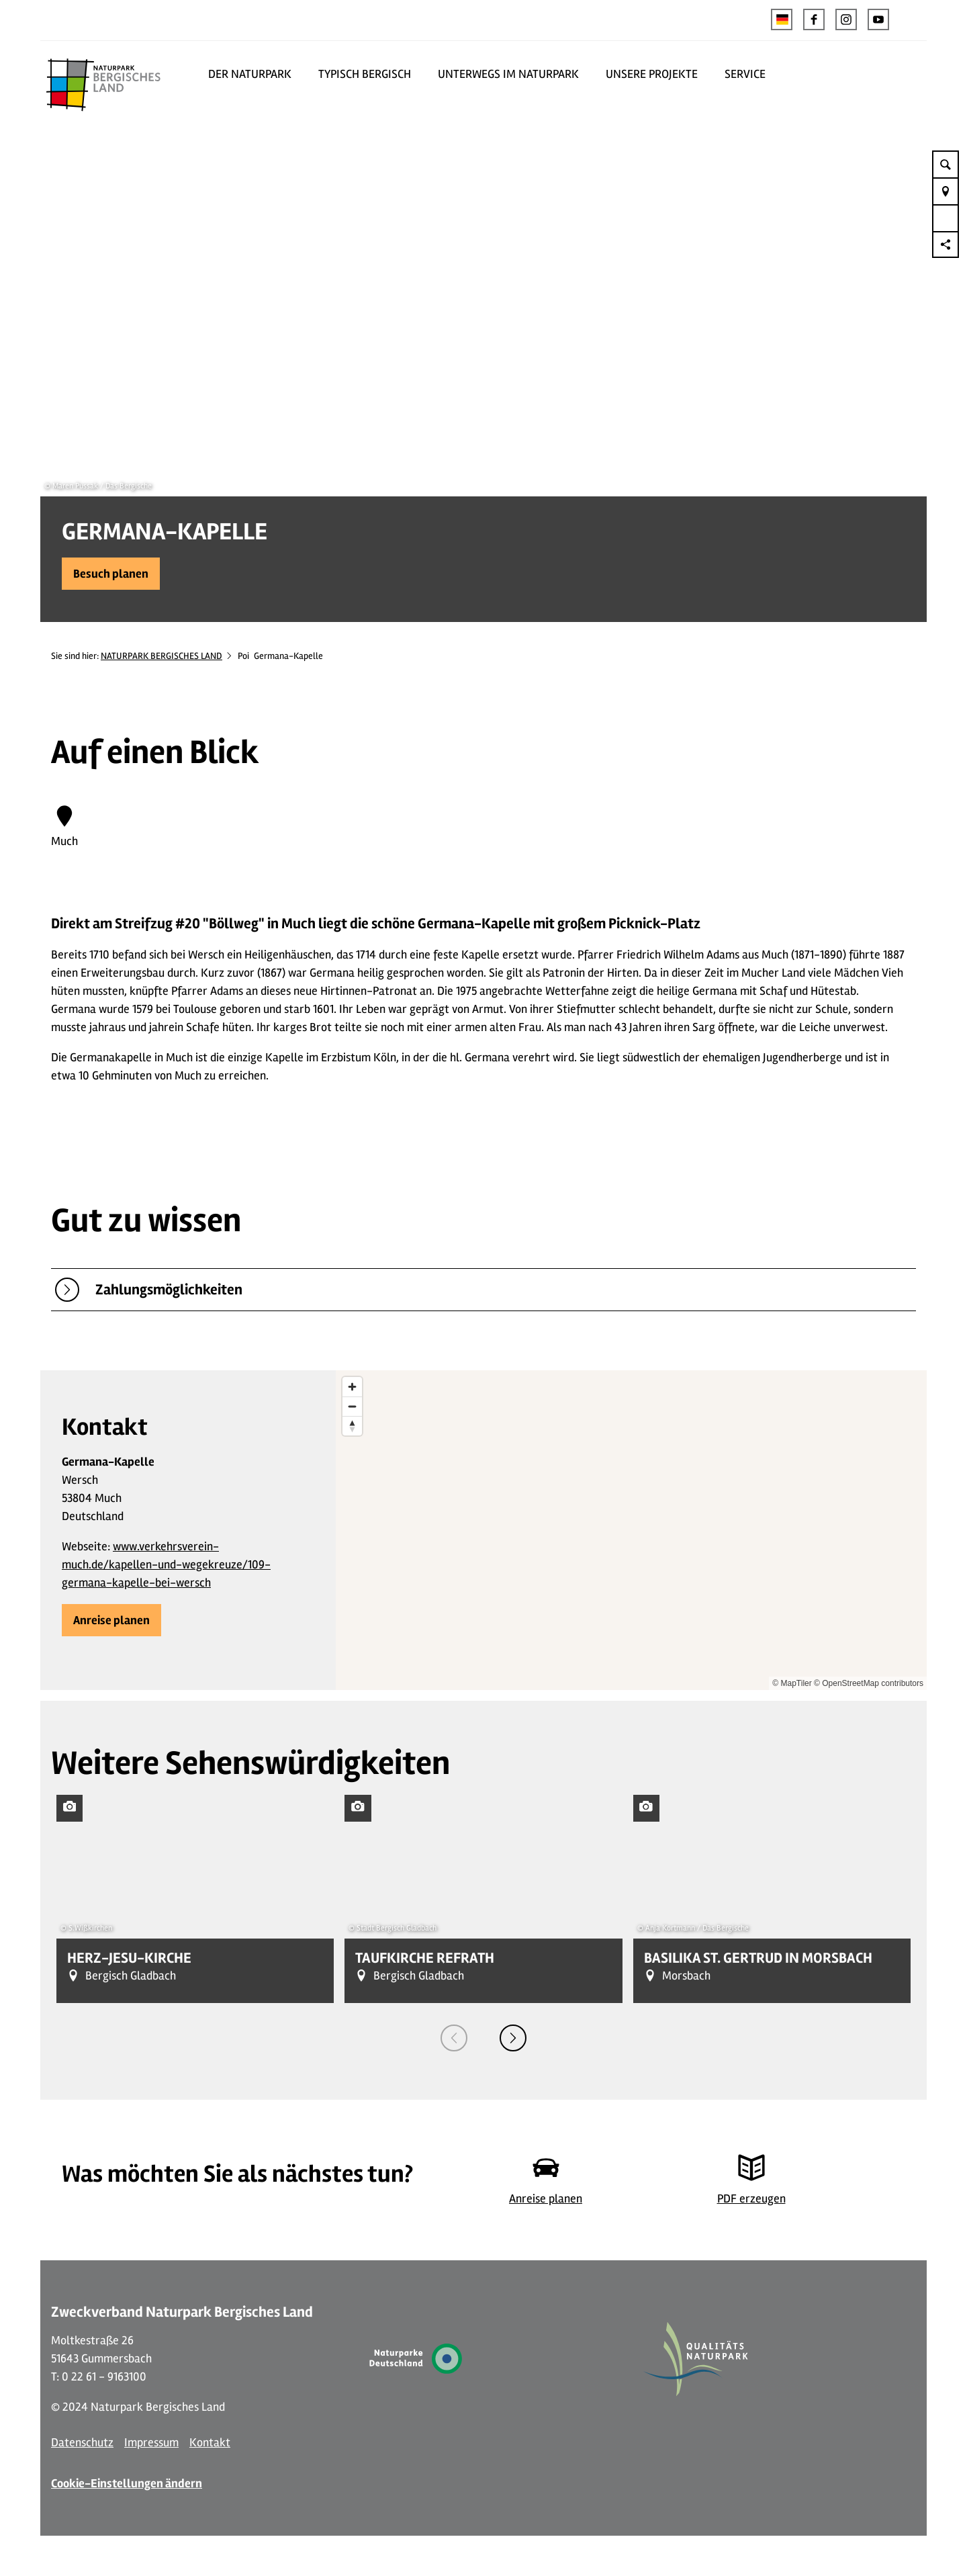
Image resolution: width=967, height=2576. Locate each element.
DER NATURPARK (249, 73)
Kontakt (209, 2442)
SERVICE (745, 73)
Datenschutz (82, 2442)
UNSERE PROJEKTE (652, 73)
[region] (631, 1530)
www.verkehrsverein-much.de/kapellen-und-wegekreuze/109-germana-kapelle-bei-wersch (166, 1564)
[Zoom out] (352, 1406)
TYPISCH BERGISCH (364, 73)
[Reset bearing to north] (352, 1425)
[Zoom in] (352, 1386)
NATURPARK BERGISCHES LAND (161, 656)
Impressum (151, 2442)
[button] (814, 19)
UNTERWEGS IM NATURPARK (508, 73)
